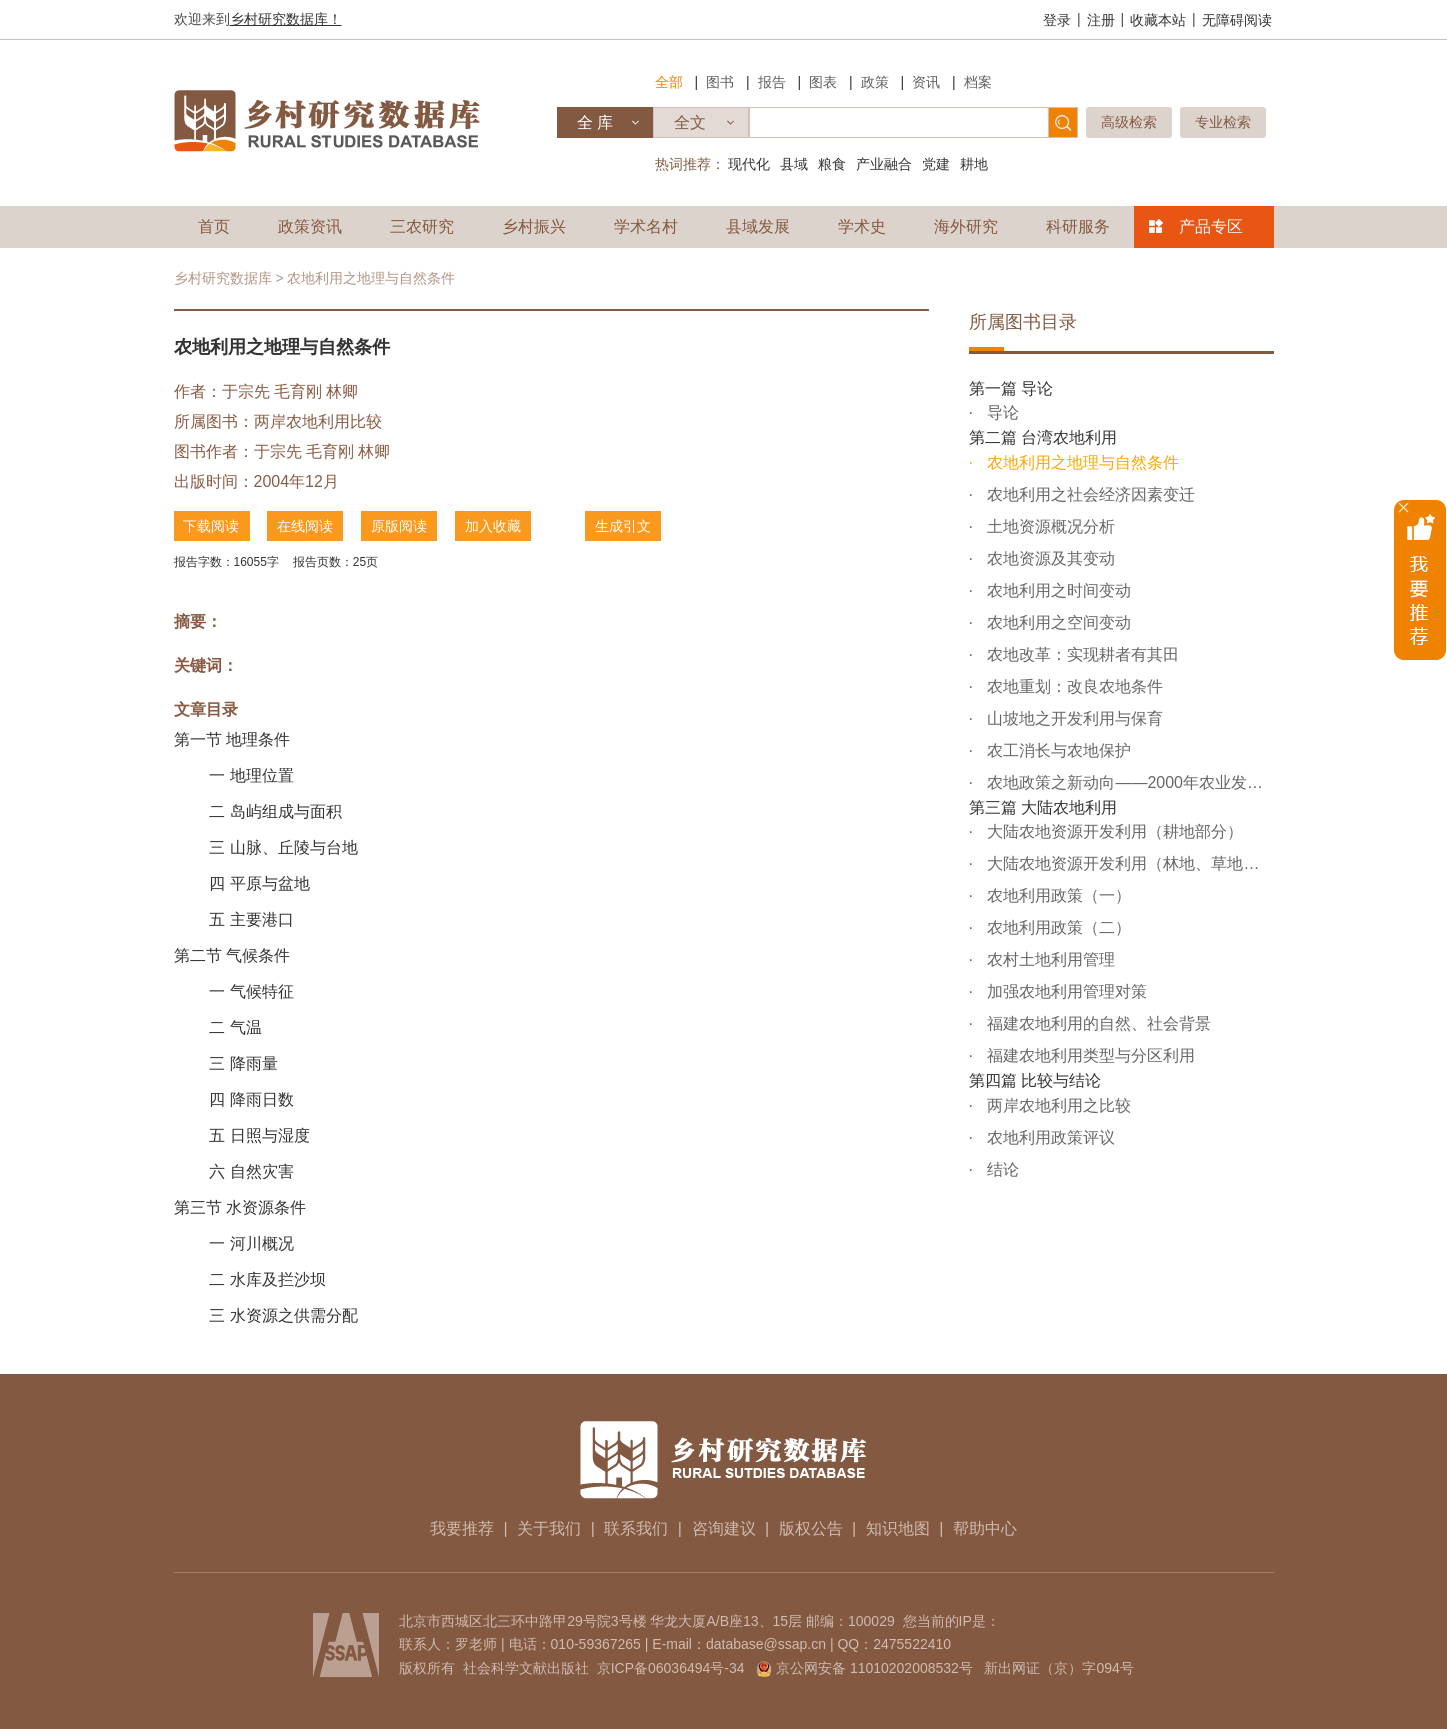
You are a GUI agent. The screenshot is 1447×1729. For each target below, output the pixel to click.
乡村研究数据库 (223, 278)
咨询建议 (724, 1528)
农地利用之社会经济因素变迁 (1089, 494)
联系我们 (636, 1528)
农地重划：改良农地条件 (1073, 686)
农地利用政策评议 (1049, 1137)
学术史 (862, 226)
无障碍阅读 (1237, 20)
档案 (978, 82)
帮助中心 (985, 1528)
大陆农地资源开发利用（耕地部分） (1113, 831)
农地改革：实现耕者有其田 (1081, 654)
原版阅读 (400, 526)
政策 (875, 82)
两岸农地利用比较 (318, 421)
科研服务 (1078, 226)
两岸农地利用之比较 (1057, 1105)
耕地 (974, 164)
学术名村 (646, 226)
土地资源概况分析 (1049, 526)
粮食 (832, 164)
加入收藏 (494, 526)
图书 (720, 82)
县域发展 (758, 226)
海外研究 (966, 226)
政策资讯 (310, 226)
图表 (823, 82)
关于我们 (549, 1528)
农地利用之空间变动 (1057, 622)
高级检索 (1129, 122)
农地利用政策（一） (1057, 895)
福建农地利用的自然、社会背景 (1097, 1023)
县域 (794, 164)
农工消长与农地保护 (1057, 750)
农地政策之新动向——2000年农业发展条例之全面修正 (1128, 782)
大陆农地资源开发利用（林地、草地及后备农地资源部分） (1128, 863)
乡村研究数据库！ (286, 19)
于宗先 (246, 391)
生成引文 (624, 526)
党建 (936, 164)
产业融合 (884, 164)
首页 (214, 226)
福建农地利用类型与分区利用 (1089, 1055)
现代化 (749, 164)
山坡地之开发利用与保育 (1073, 718)
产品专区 (1211, 226)
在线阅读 (306, 526)
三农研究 (422, 226)
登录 (1057, 20)
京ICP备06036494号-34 (671, 1668)
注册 (1101, 20)
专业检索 (1223, 122)
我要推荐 (462, 1528)
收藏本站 (1158, 20)
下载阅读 (212, 526)
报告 (772, 82)
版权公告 (811, 1528)
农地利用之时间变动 (1057, 590)
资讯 (926, 82)
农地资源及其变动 (1049, 558)
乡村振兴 (534, 226)
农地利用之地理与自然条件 (1081, 462)
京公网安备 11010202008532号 (874, 1668)
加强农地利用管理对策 (1065, 991)
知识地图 (898, 1528)
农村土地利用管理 (1049, 959)
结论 (1001, 1169)
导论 (1001, 412)
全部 (669, 82)
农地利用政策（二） (1057, 927)
